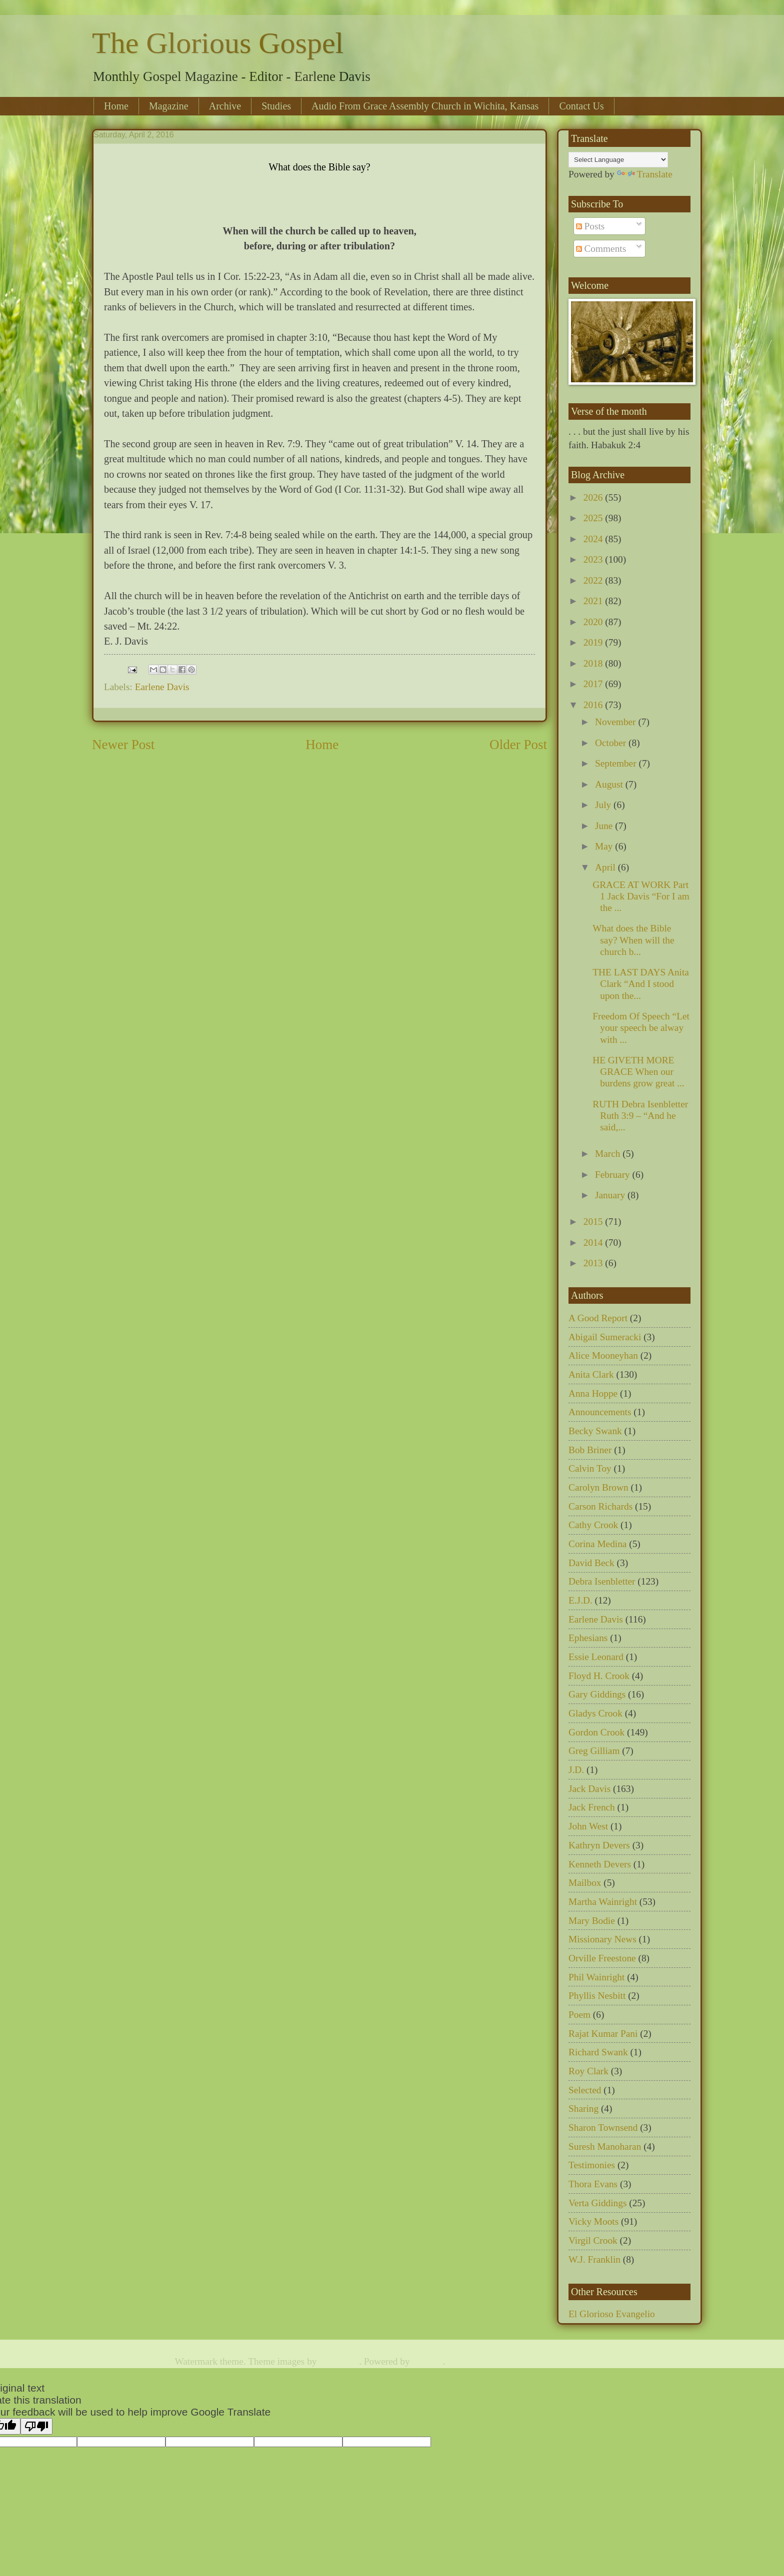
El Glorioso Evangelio (611, 2314)
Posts (590, 226)
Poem (579, 2014)
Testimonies (591, 2165)
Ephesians (588, 1638)
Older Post (518, 744)
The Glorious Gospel (218, 42)
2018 (594, 663)
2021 (594, 601)
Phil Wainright (596, 1977)
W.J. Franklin (594, 2259)
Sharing (583, 2108)
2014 (594, 1242)
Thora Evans (593, 2184)
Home (116, 105)
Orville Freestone (602, 1958)
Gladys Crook (595, 1713)
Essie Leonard (596, 1657)
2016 (594, 705)
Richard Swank (598, 2052)
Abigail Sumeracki (604, 1337)
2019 (594, 642)
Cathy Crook (593, 1525)
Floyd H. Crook (599, 1676)
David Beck (591, 1563)
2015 (594, 1221)
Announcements (600, 1412)
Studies (276, 105)
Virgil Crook (593, 2240)
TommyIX (339, 2361)
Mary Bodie (591, 1920)
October (611, 743)
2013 (594, 1263)
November (616, 722)
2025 (594, 518)
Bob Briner (590, 1450)
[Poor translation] (36, 2426)
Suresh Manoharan (604, 2146)
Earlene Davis (162, 687)
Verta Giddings (597, 2203)
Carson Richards (600, 1506)
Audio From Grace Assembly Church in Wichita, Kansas (425, 105)
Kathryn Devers (599, 1845)
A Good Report (598, 1318)
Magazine (168, 105)
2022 (594, 580)
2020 (594, 622)
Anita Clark (591, 1374)
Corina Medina (597, 1544)
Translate (644, 174)
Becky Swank (595, 1431)
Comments (601, 248)
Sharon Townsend (603, 2127)
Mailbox (584, 1882)
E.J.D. (580, 1600)
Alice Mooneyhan (603, 1355)
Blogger (427, 2361)
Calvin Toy (590, 1468)
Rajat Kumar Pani (603, 2033)
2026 (594, 497)
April (606, 867)
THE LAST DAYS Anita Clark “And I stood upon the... (640, 983)
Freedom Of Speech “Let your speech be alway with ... (641, 1027)
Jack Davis (589, 1788)
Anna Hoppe (593, 1393)
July (604, 805)
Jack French (591, 1807)
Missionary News (602, 1939)
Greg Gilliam (594, 1750)
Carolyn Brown (598, 1487)
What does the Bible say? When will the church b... (633, 939)
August (610, 784)
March (608, 1153)
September (616, 763)
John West (588, 1826)
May (605, 846)
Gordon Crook (596, 1732)
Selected (584, 2090)
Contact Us (581, 105)
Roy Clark (588, 2071)
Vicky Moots (593, 2221)
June (605, 826)
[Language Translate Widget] (618, 159)
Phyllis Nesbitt (597, 1995)
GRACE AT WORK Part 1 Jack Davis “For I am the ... (641, 896)
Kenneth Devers (599, 1864)
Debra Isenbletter (602, 1581)
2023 (594, 559)
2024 (594, 539)
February (613, 1174)
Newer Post (123, 744)
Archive (225, 105)
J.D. (576, 1769)
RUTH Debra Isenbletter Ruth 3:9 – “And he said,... (640, 1115)
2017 (594, 684)
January (611, 1195)
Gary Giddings (597, 1694)
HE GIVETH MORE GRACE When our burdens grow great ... (638, 1071)
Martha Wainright (602, 1901)
